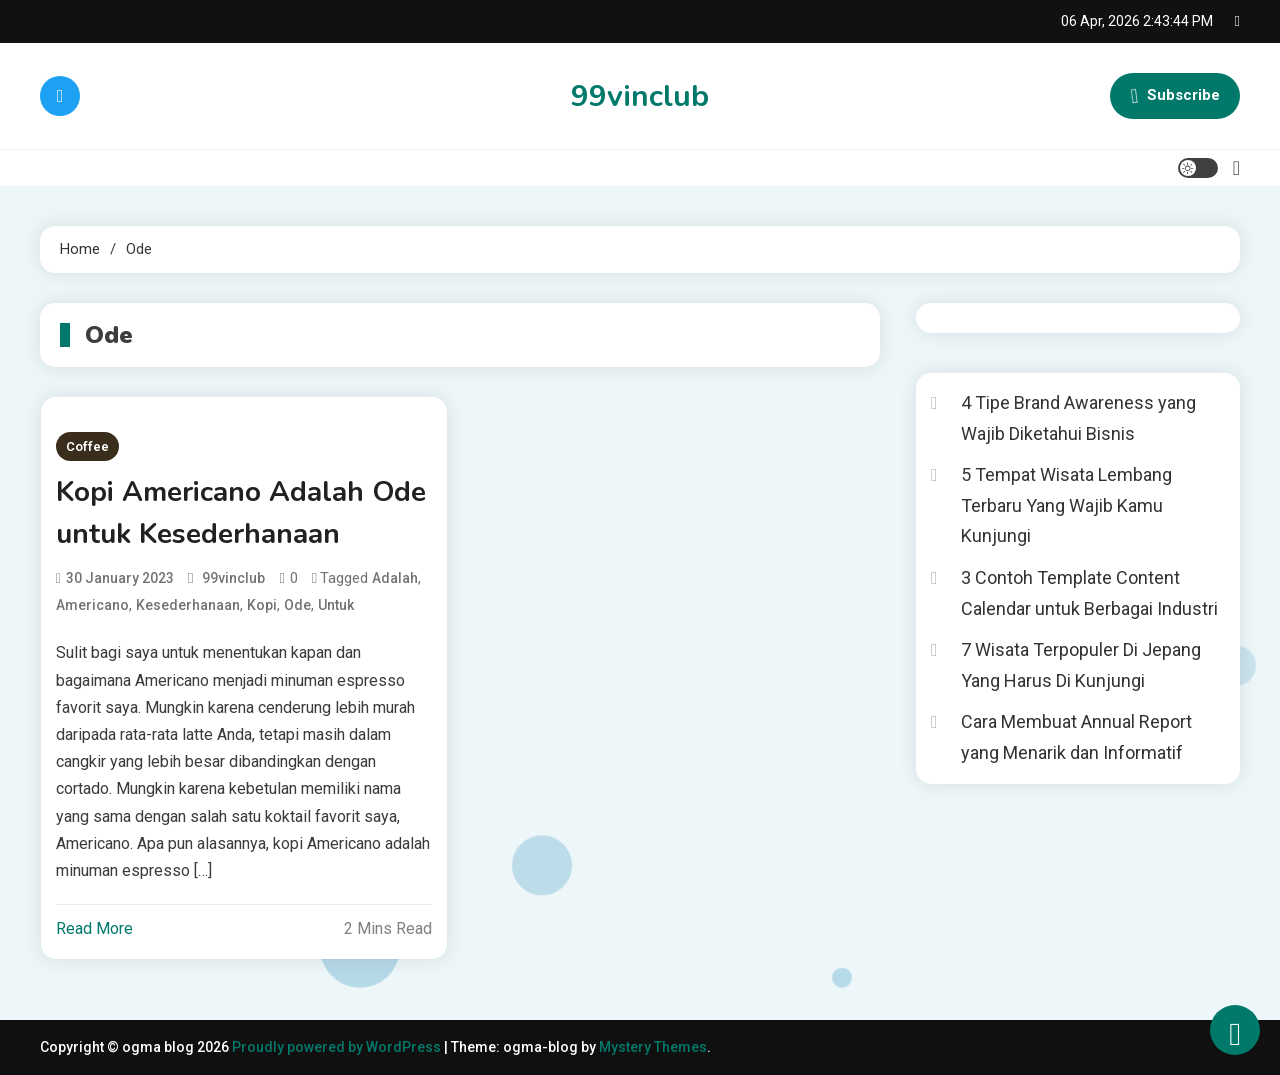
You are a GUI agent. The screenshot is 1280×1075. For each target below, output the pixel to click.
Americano (92, 605)
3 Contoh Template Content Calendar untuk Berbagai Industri (1089, 593)
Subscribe (1175, 96)
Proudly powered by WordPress (338, 1047)
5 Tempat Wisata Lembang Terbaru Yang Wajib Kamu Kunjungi (1066, 505)
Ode (297, 605)
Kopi (262, 605)
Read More (94, 928)
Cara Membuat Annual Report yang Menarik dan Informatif (1076, 737)
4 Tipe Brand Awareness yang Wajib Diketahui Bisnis (1078, 418)
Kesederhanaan (188, 605)
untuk (336, 605)
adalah (395, 578)
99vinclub (640, 96)
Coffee (87, 446)
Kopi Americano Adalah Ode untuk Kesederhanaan (241, 513)
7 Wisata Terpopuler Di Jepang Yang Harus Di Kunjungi (1081, 665)
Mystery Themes (653, 1047)
